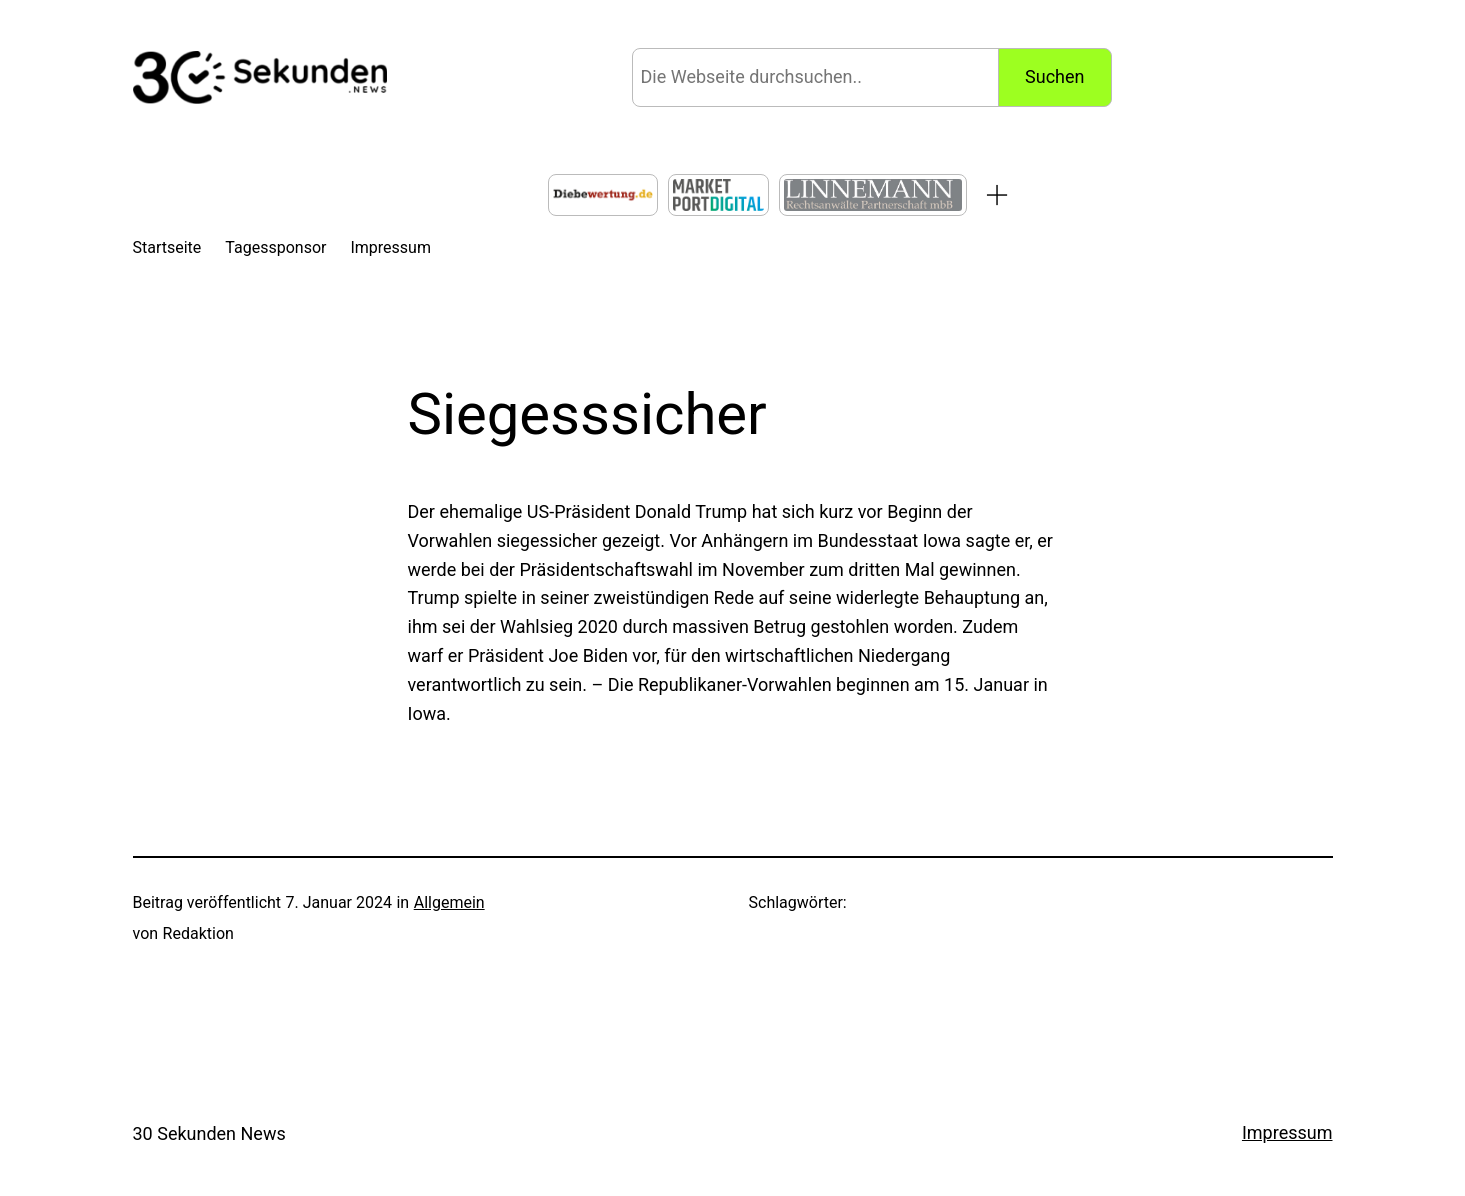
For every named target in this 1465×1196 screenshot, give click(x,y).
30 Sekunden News (209, 1133)
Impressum (1287, 1132)
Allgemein (449, 902)
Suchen (1054, 76)
